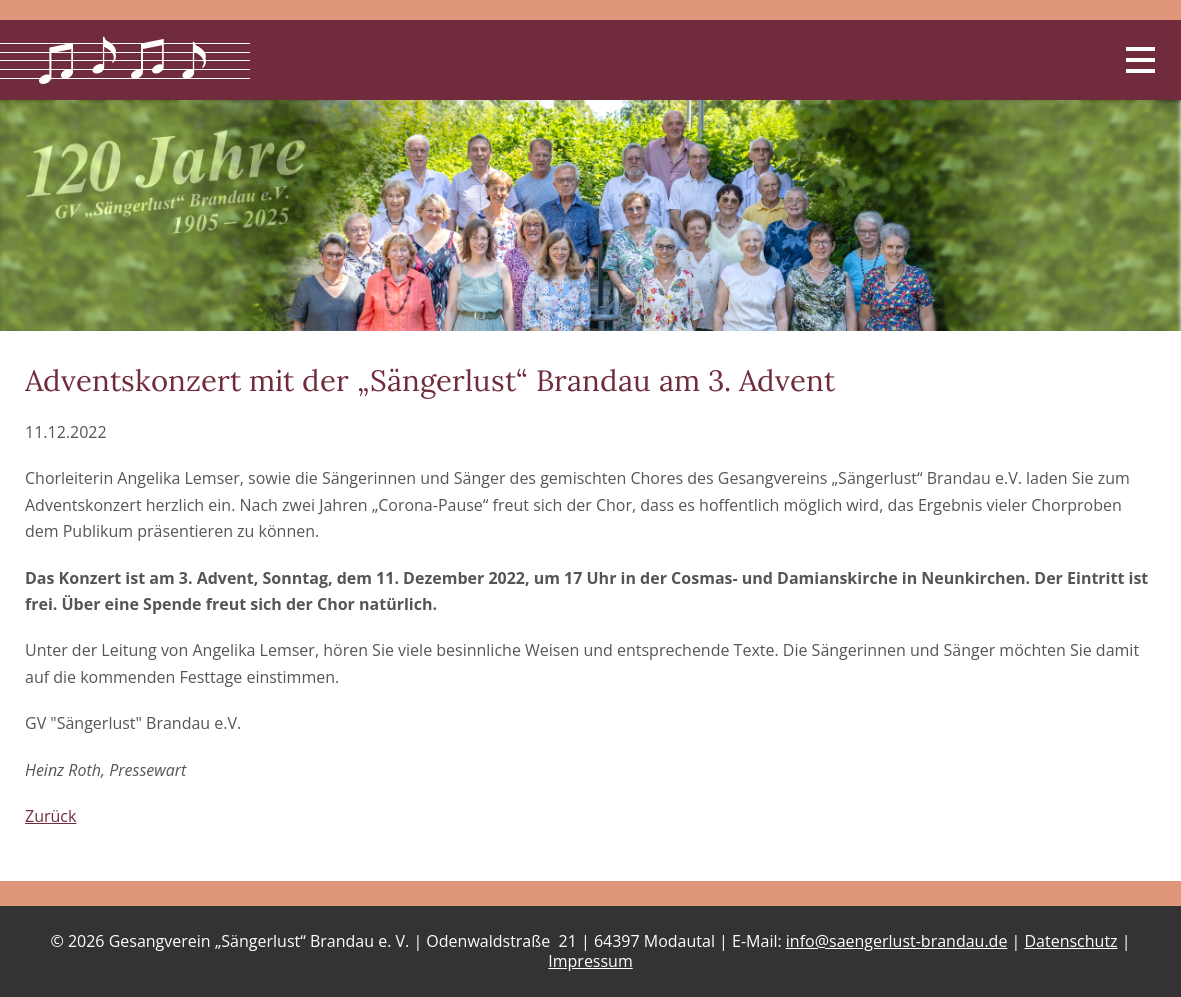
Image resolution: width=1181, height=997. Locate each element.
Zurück (50, 816)
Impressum (590, 961)
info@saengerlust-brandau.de (897, 941)
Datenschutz (1070, 941)
